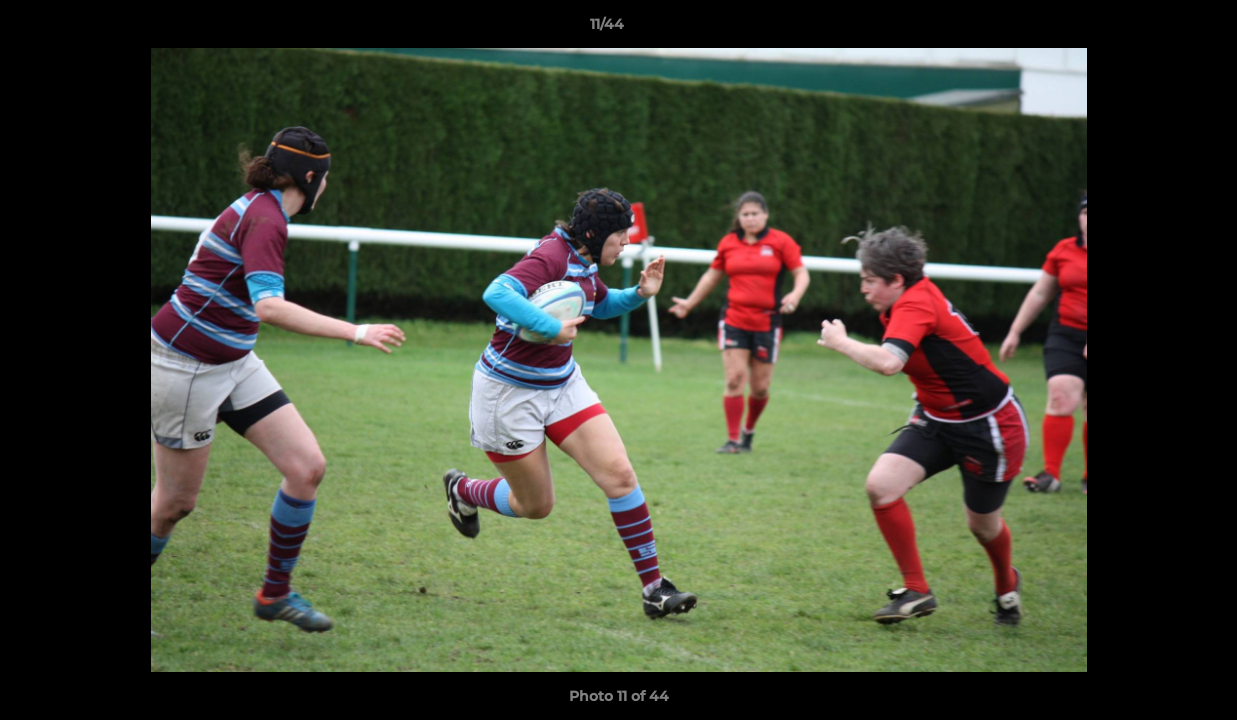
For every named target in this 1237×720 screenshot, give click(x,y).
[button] (1153, 29)
